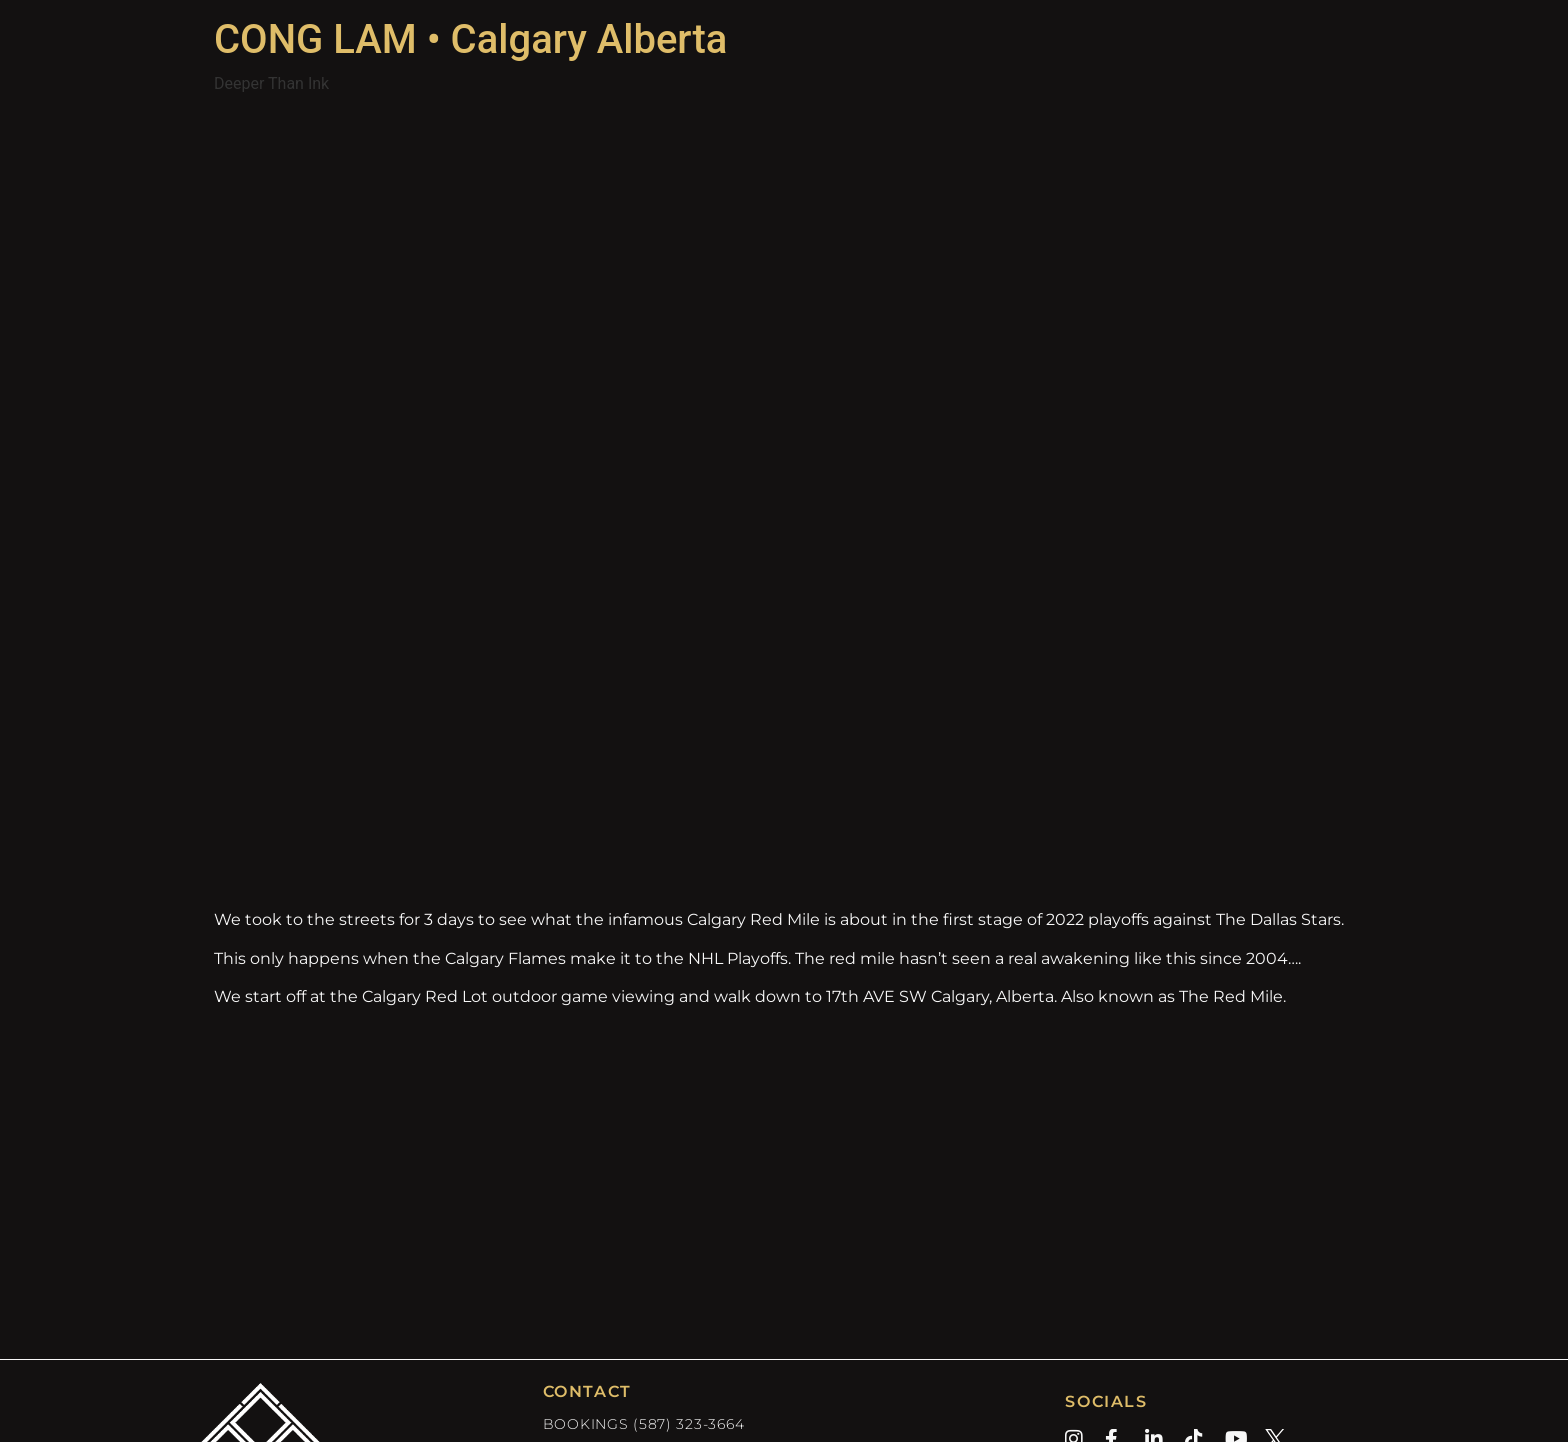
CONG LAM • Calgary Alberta (470, 39)
